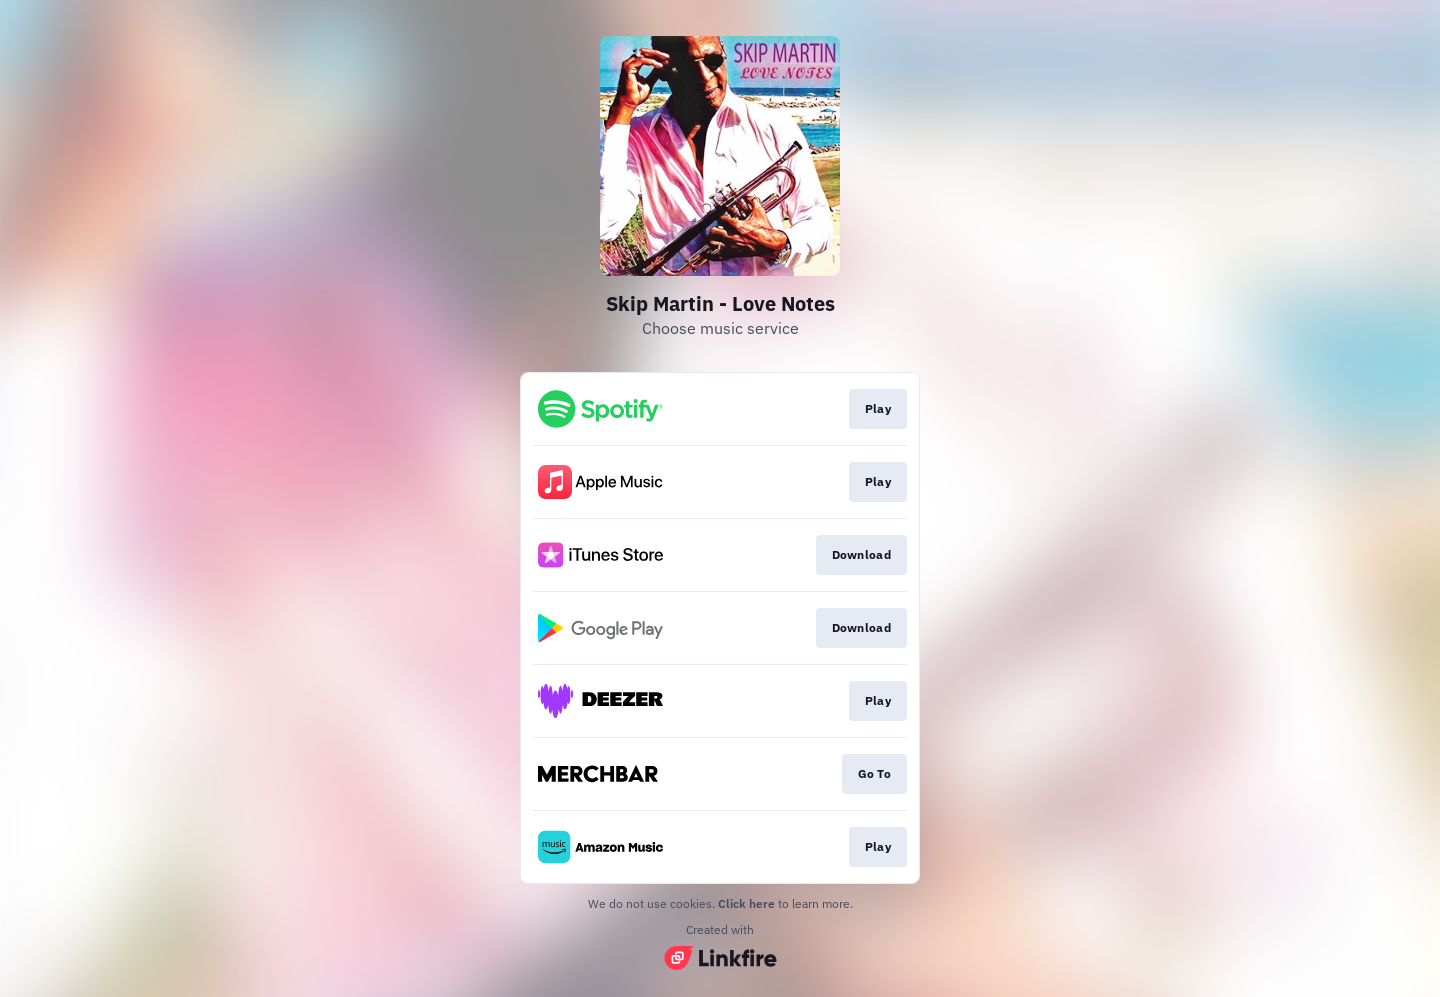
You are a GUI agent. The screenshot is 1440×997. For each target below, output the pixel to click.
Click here (746, 903)
